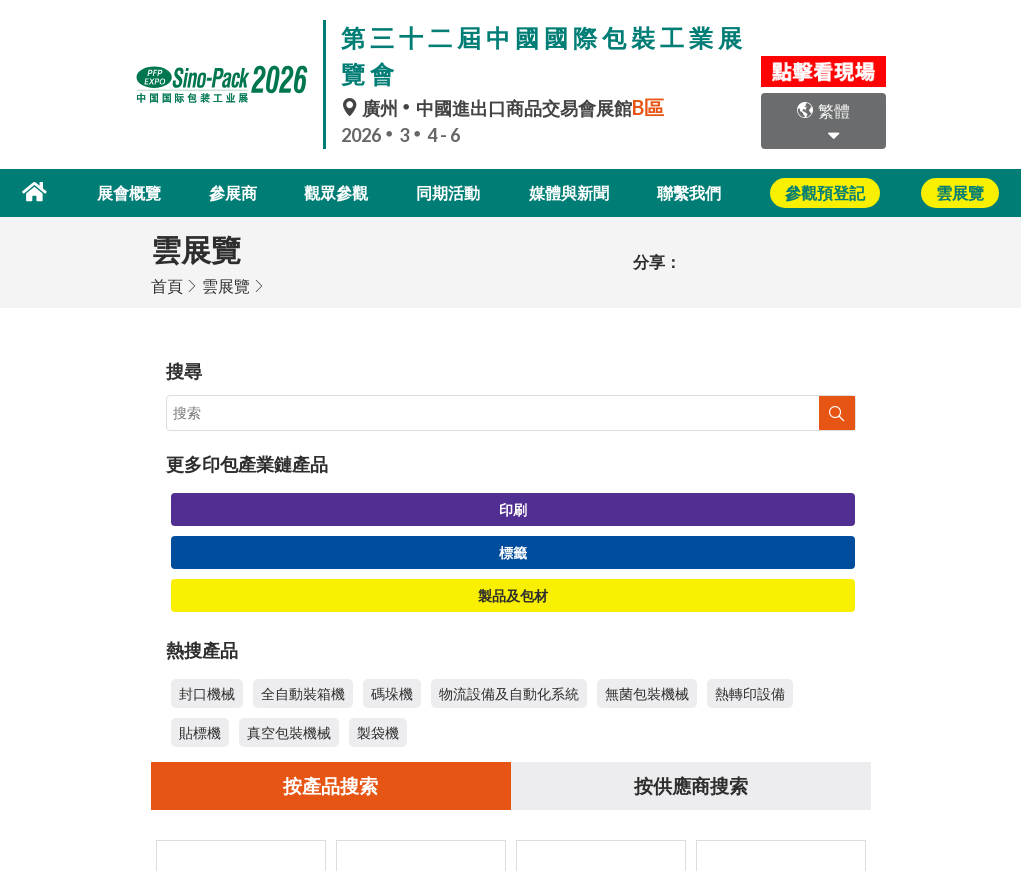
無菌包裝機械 (647, 691)
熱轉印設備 (750, 691)
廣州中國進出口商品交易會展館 (505, 108)
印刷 (513, 507)
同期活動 (450, 191)
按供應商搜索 (691, 785)
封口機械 (207, 691)
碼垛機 (392, 691)
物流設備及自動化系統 (509, 691)
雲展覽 (226, 283)
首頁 (167, 283)
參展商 (241, 191)
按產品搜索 (331, 785)
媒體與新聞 (570, 191)
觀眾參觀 (340, 191)
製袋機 (378, 730)
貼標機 (200, 730)
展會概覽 (141, 191)
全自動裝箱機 (303, 691)
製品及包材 (513, 593)
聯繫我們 (689, 191)
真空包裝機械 (289, 730)
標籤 (513, 550)
